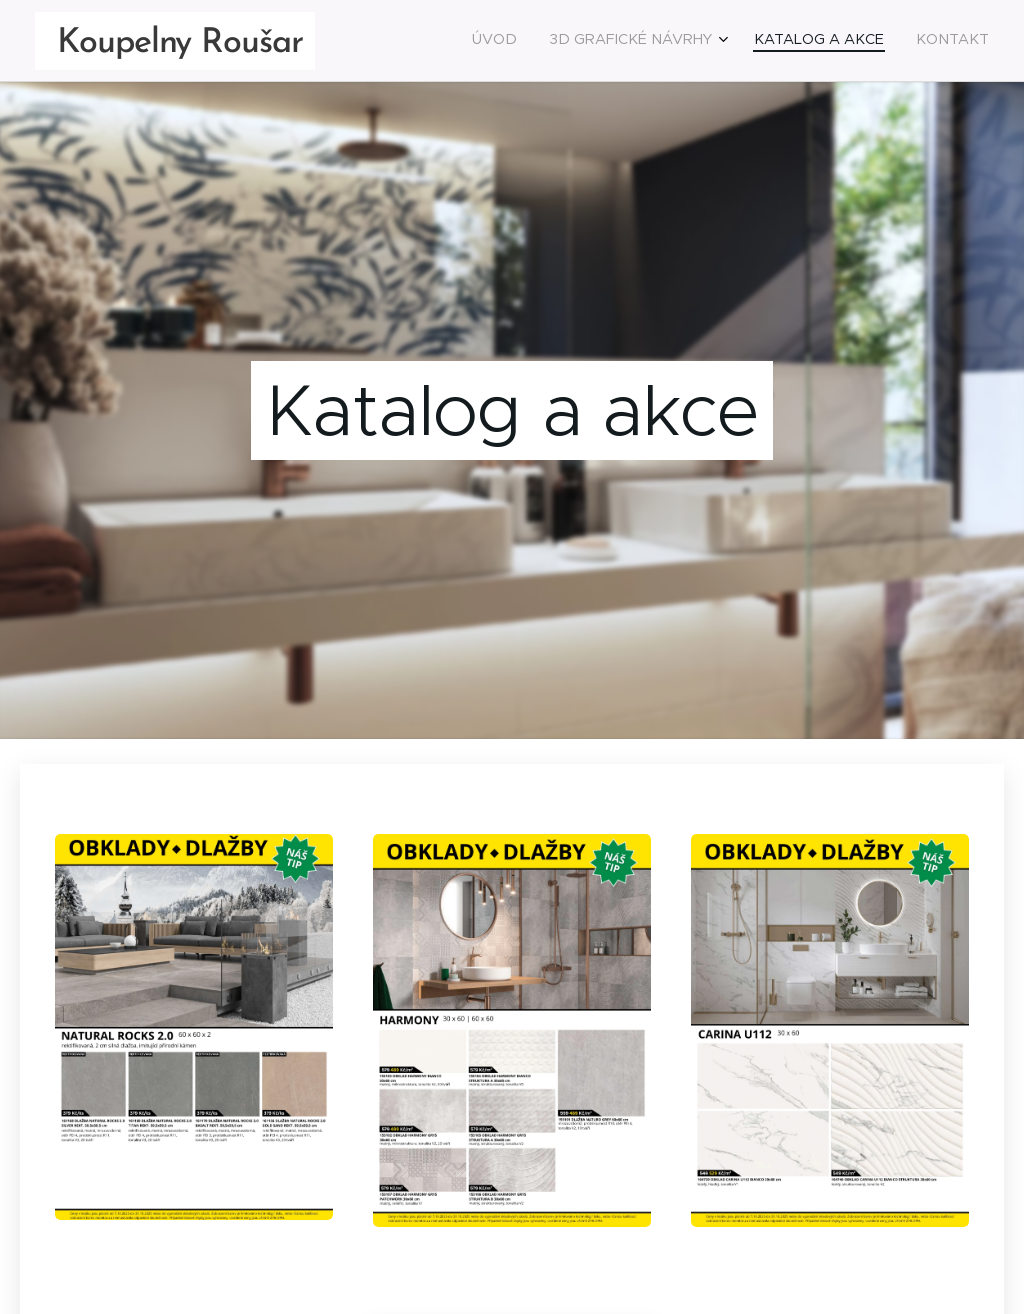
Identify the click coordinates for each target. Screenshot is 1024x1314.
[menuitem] (888, 41)
